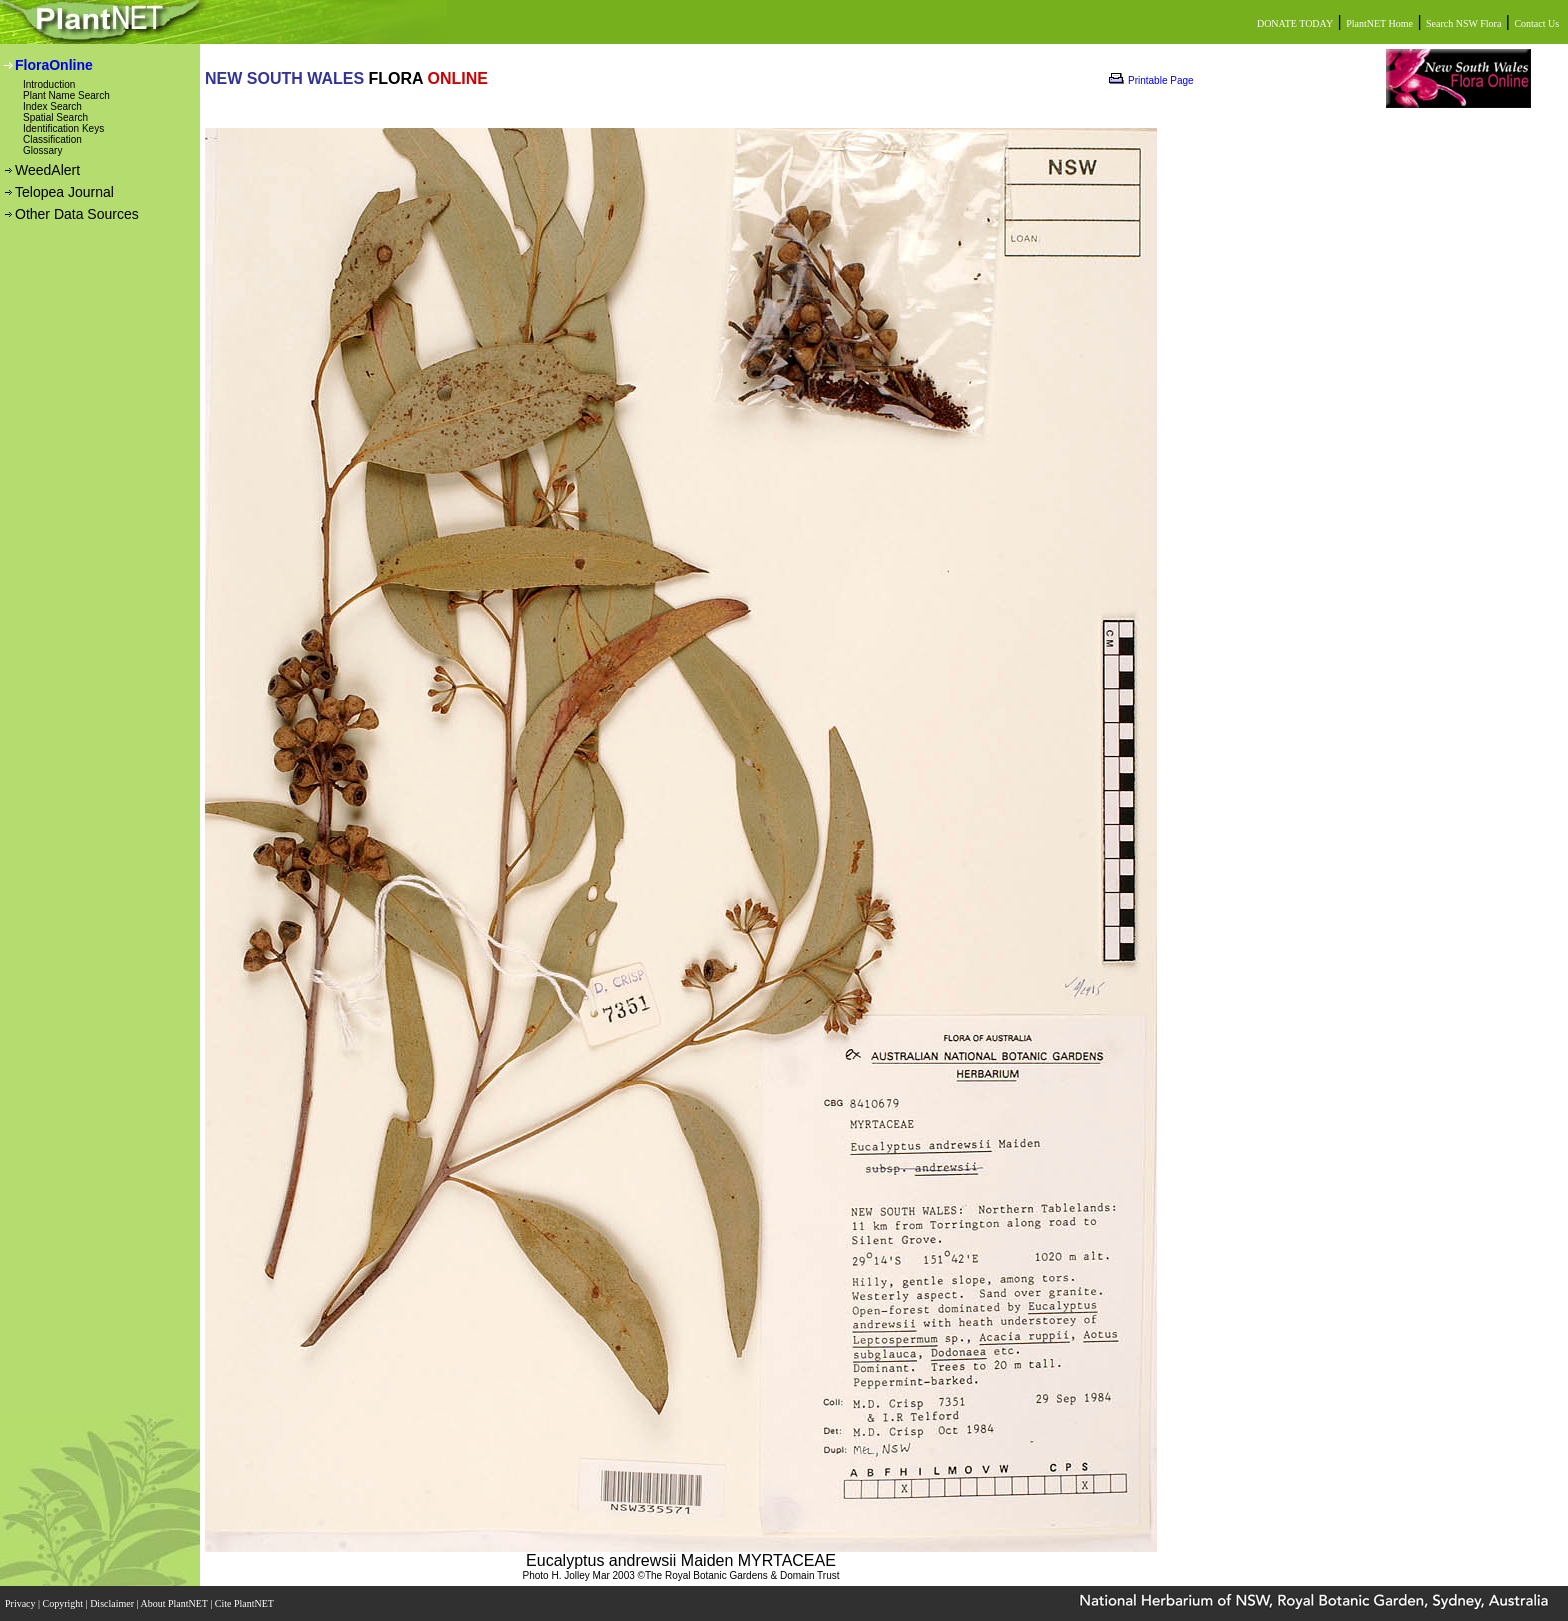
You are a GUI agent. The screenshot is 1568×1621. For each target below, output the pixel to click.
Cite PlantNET (245, 1603)
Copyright (64, 1603)
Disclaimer (113, 1603)
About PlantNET (175, 1603)
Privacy (21, 1603)
